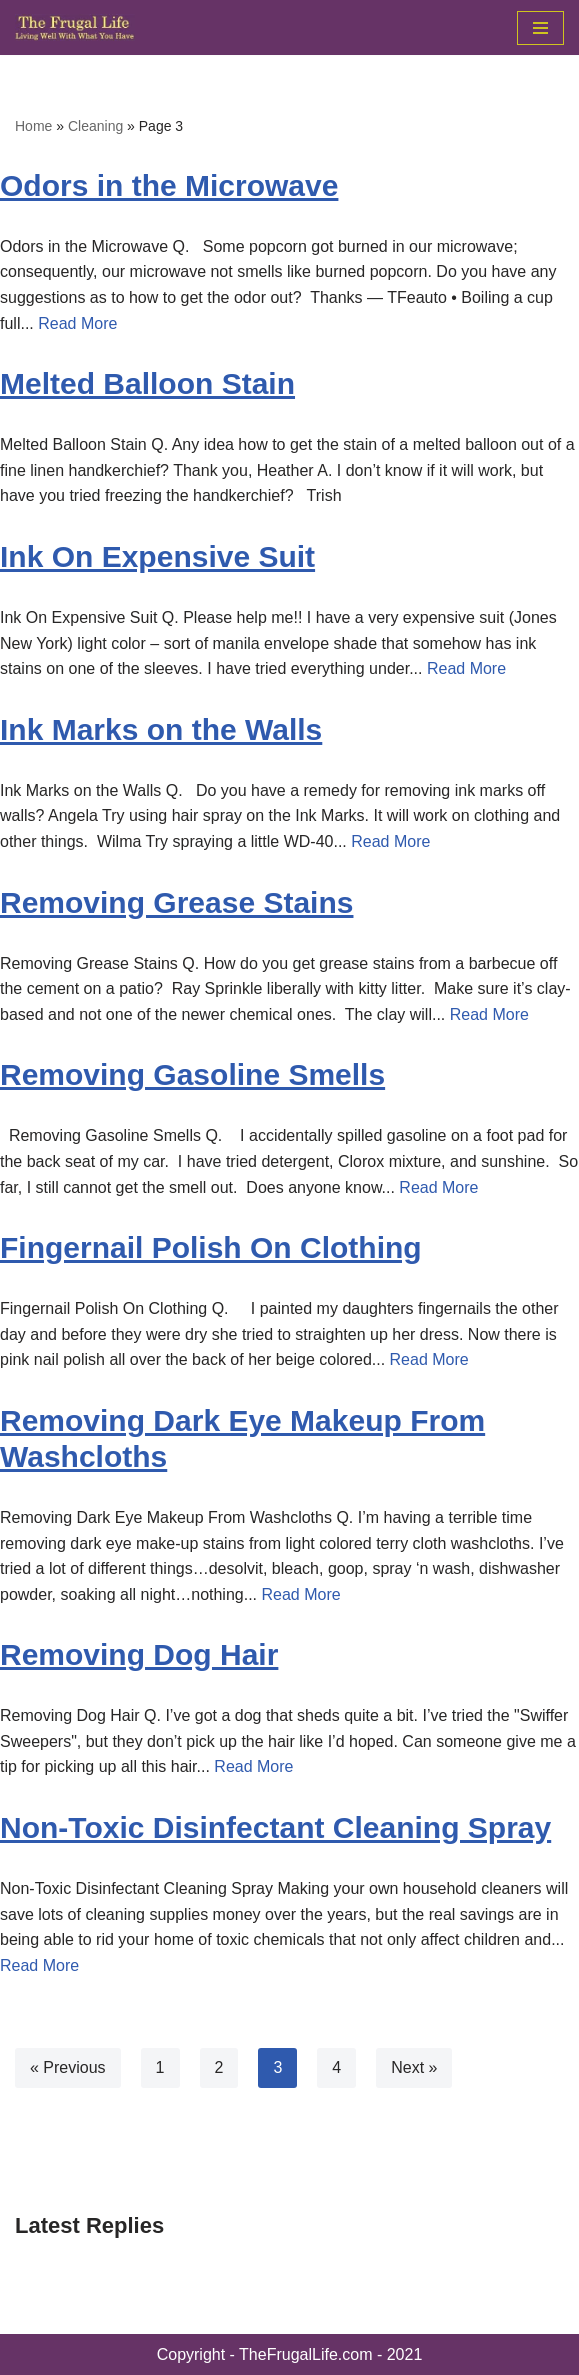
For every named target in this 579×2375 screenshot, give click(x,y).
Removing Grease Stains (176, 902)
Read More (77, 323)
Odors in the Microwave (169, 185)
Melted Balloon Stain (147, 383)
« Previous (68, 2067)
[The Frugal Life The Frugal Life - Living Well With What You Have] (75, 27)
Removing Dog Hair (139, 1654)
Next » (414, 2067)
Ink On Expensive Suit (157, 556)
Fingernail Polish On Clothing (211, 1247)
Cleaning (95, 126)
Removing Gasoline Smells (192, 1074)
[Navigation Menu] (540, 28)
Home (33, 126)
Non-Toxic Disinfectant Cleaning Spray (275, 1827)
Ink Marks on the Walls (161, 729)
